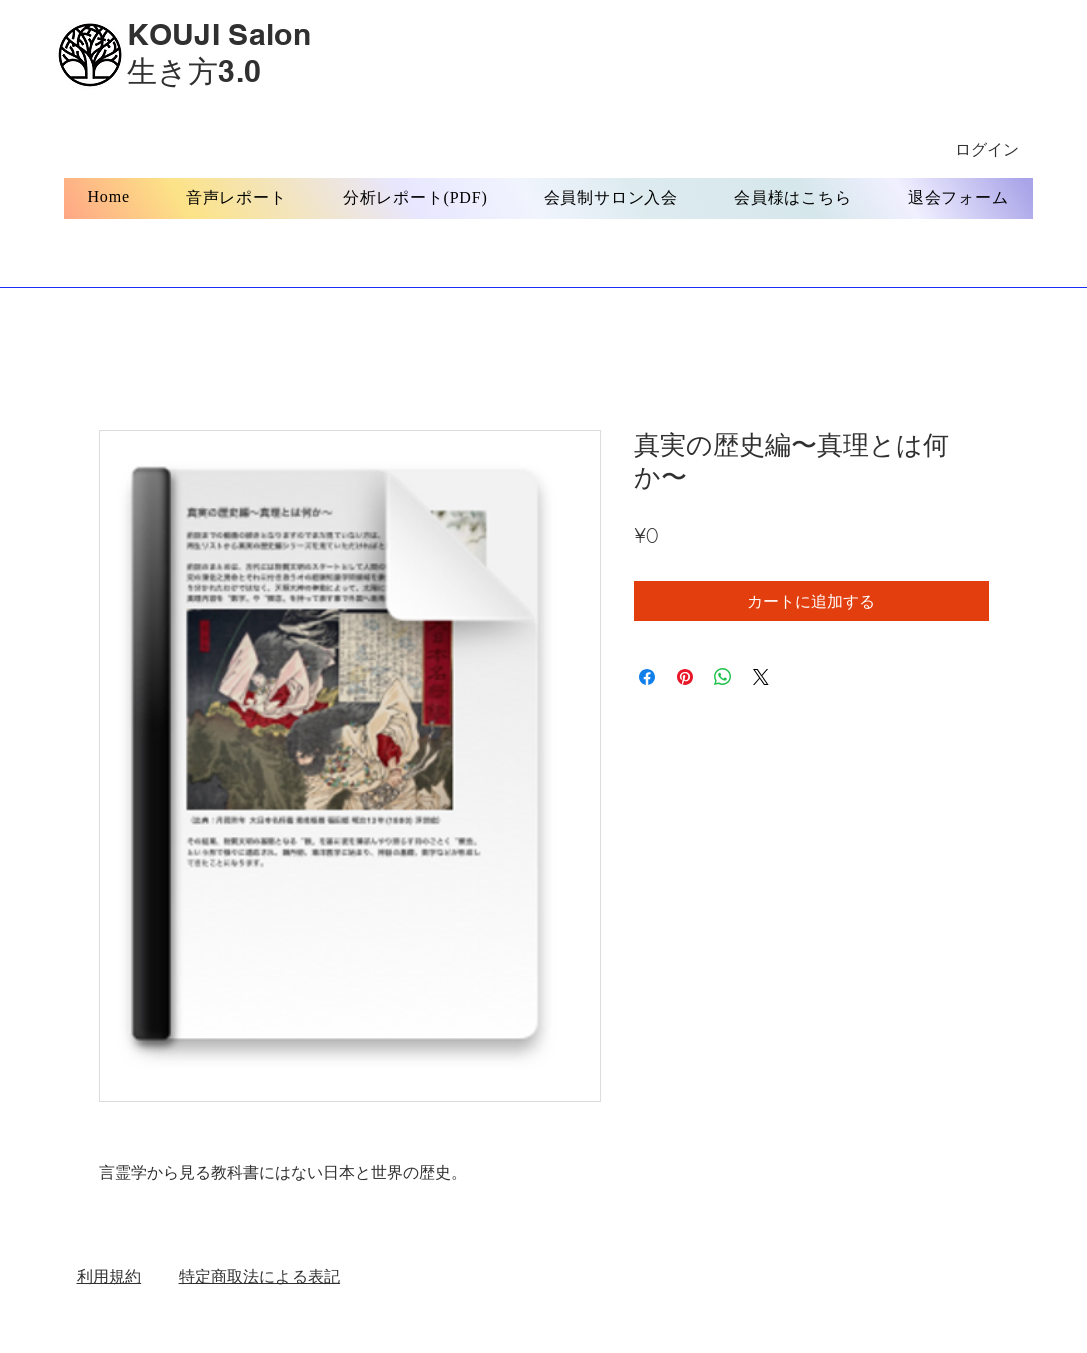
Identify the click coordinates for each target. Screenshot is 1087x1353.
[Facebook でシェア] (647, 677)
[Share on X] (761, 677)
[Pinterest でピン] (685, 677)
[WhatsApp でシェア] (723, 677)
